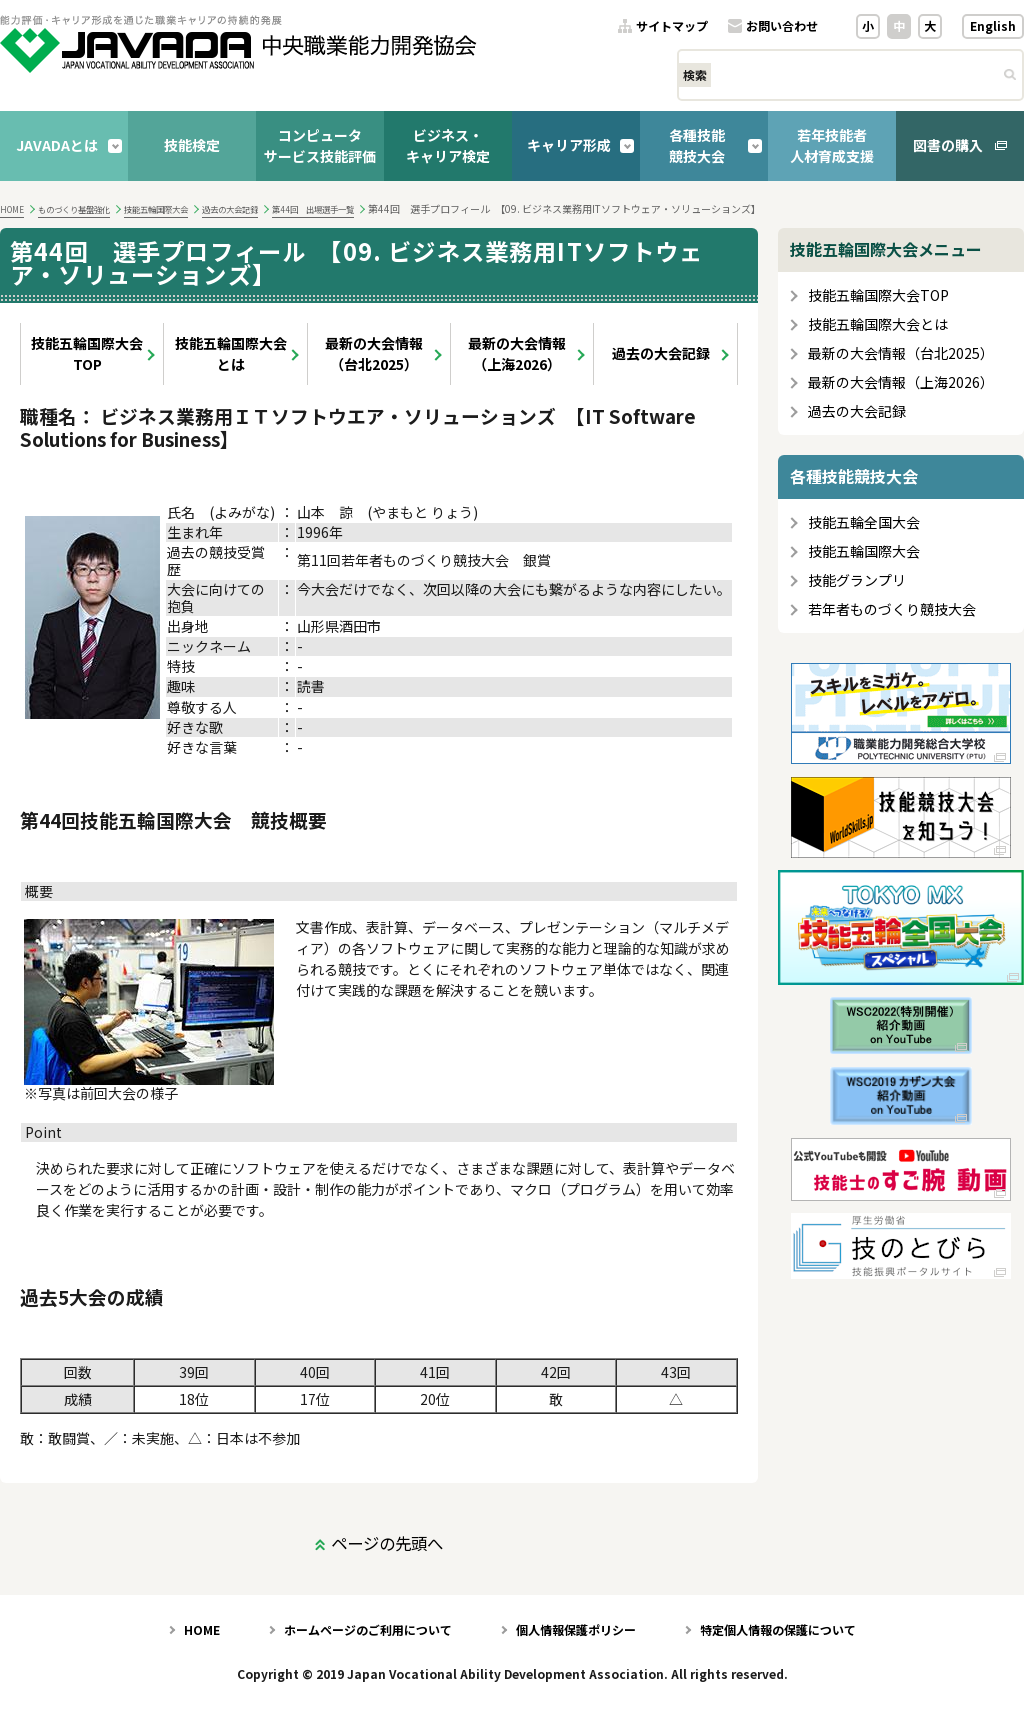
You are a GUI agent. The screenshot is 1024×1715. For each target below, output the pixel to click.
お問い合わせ (782, 26)
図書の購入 (948, 145)
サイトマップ (672, 26)
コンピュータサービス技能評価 (320, 145)
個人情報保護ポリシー (576, 1629)
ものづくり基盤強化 (74, 209)
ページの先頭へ (387, 1543)
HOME (12, 209)
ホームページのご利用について (368, 1629)
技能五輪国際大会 (156, 209)
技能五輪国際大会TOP (87, 353)
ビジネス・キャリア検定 (448, 145)
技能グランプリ (857, 580)
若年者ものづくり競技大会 (892, 609)
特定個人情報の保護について (778, 1629)
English (993, 25)
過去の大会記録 (230, 209)
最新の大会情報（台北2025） (374, 353)
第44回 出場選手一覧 (313, 209)
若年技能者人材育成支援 (832, 145)
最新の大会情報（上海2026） (517, 353)
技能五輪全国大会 (864, 522)
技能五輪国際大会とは (231, 353)
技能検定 (192, 145)
